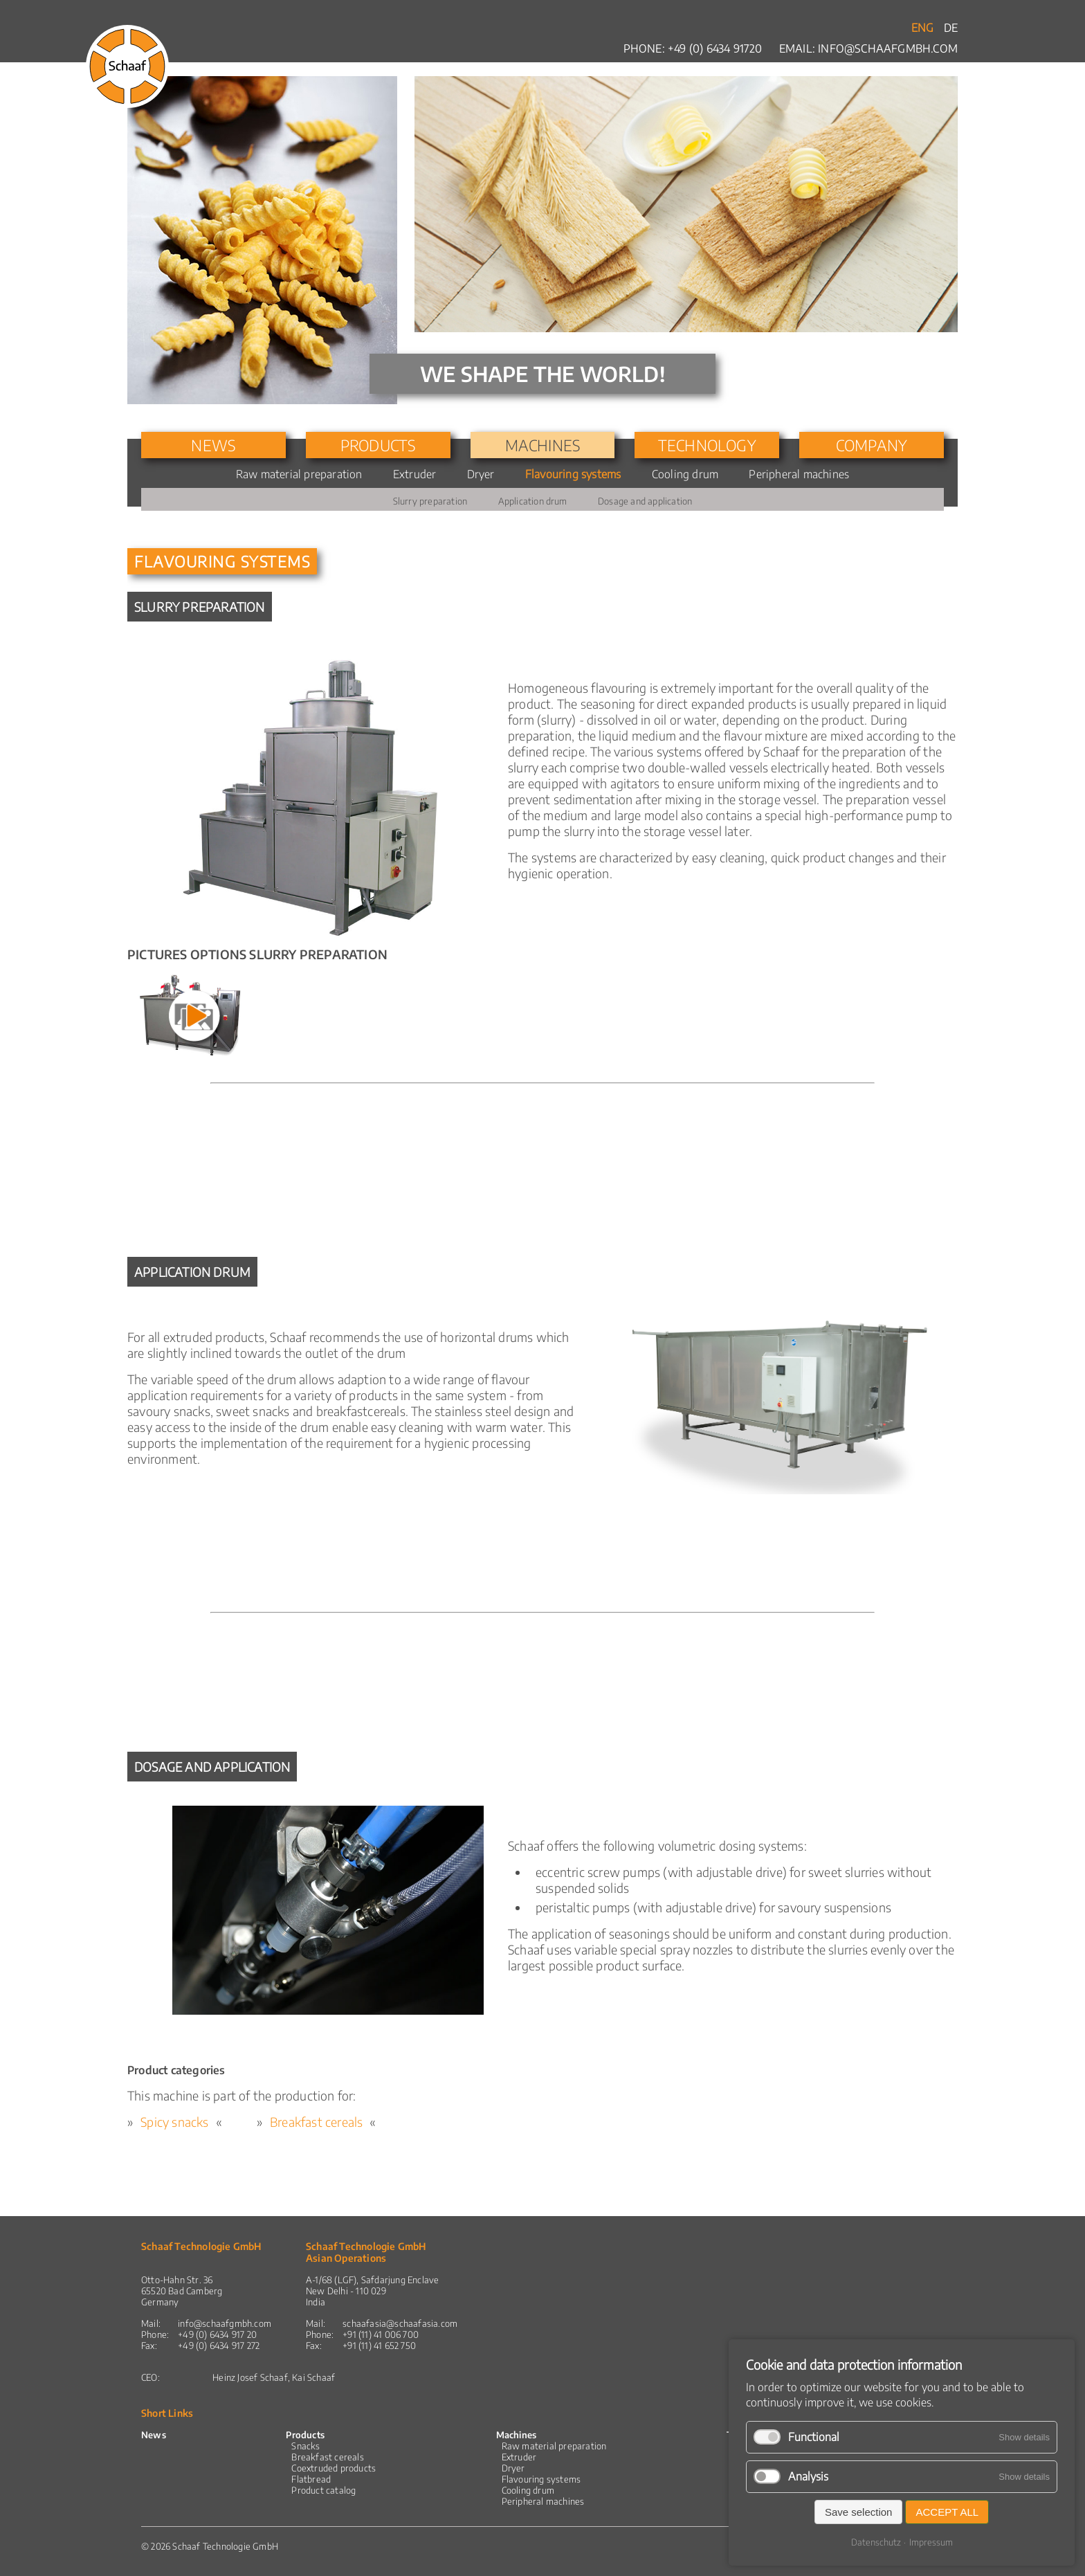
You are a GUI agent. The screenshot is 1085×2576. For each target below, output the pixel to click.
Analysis (808, 2476)
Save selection (859, 2512)
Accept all (946, 2512)
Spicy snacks (174, 2122)
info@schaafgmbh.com (888, 48)
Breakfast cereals (316, 2122)
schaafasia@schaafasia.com (400, 2323)
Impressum (931, 2542)
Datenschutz (876, 2542)
